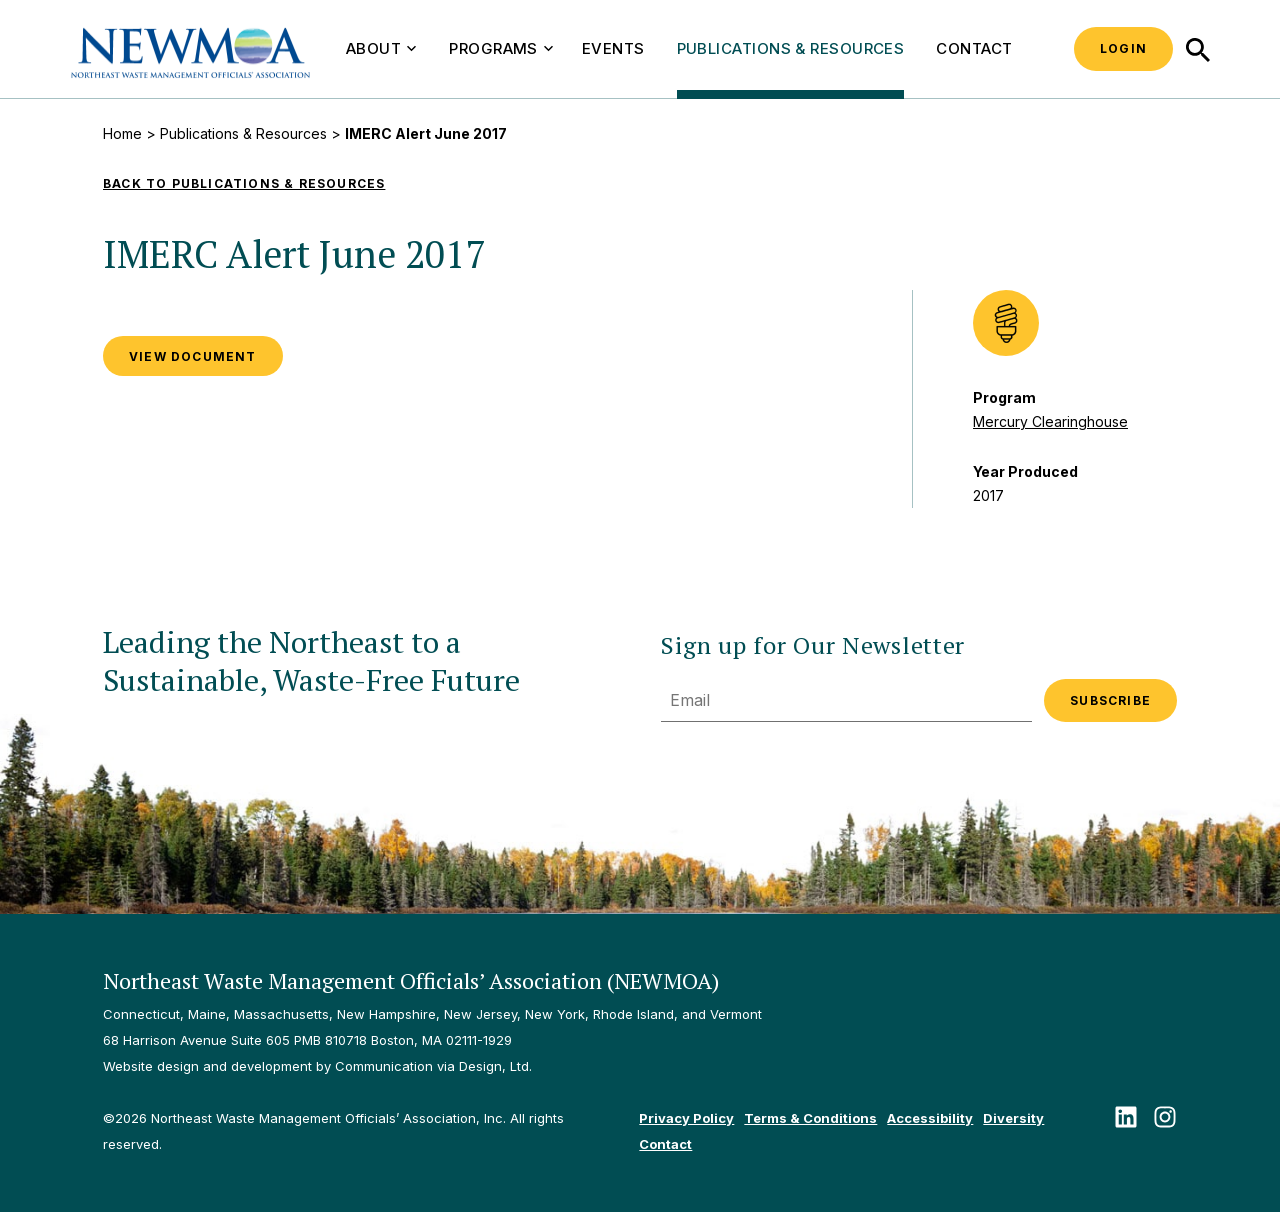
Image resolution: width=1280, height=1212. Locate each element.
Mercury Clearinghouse (1050, 421)
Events (613, 48)
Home (122, 133)
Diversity (1013, 1118)
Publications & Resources (791, 48)
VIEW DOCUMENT (193, 356)
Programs (501, 48)
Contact (974, 48)
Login (1123, 48)
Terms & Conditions (810, 1118)
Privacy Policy (686, 1118)
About (381, 48)
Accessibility (930, 1118)
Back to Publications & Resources (244, 183)
